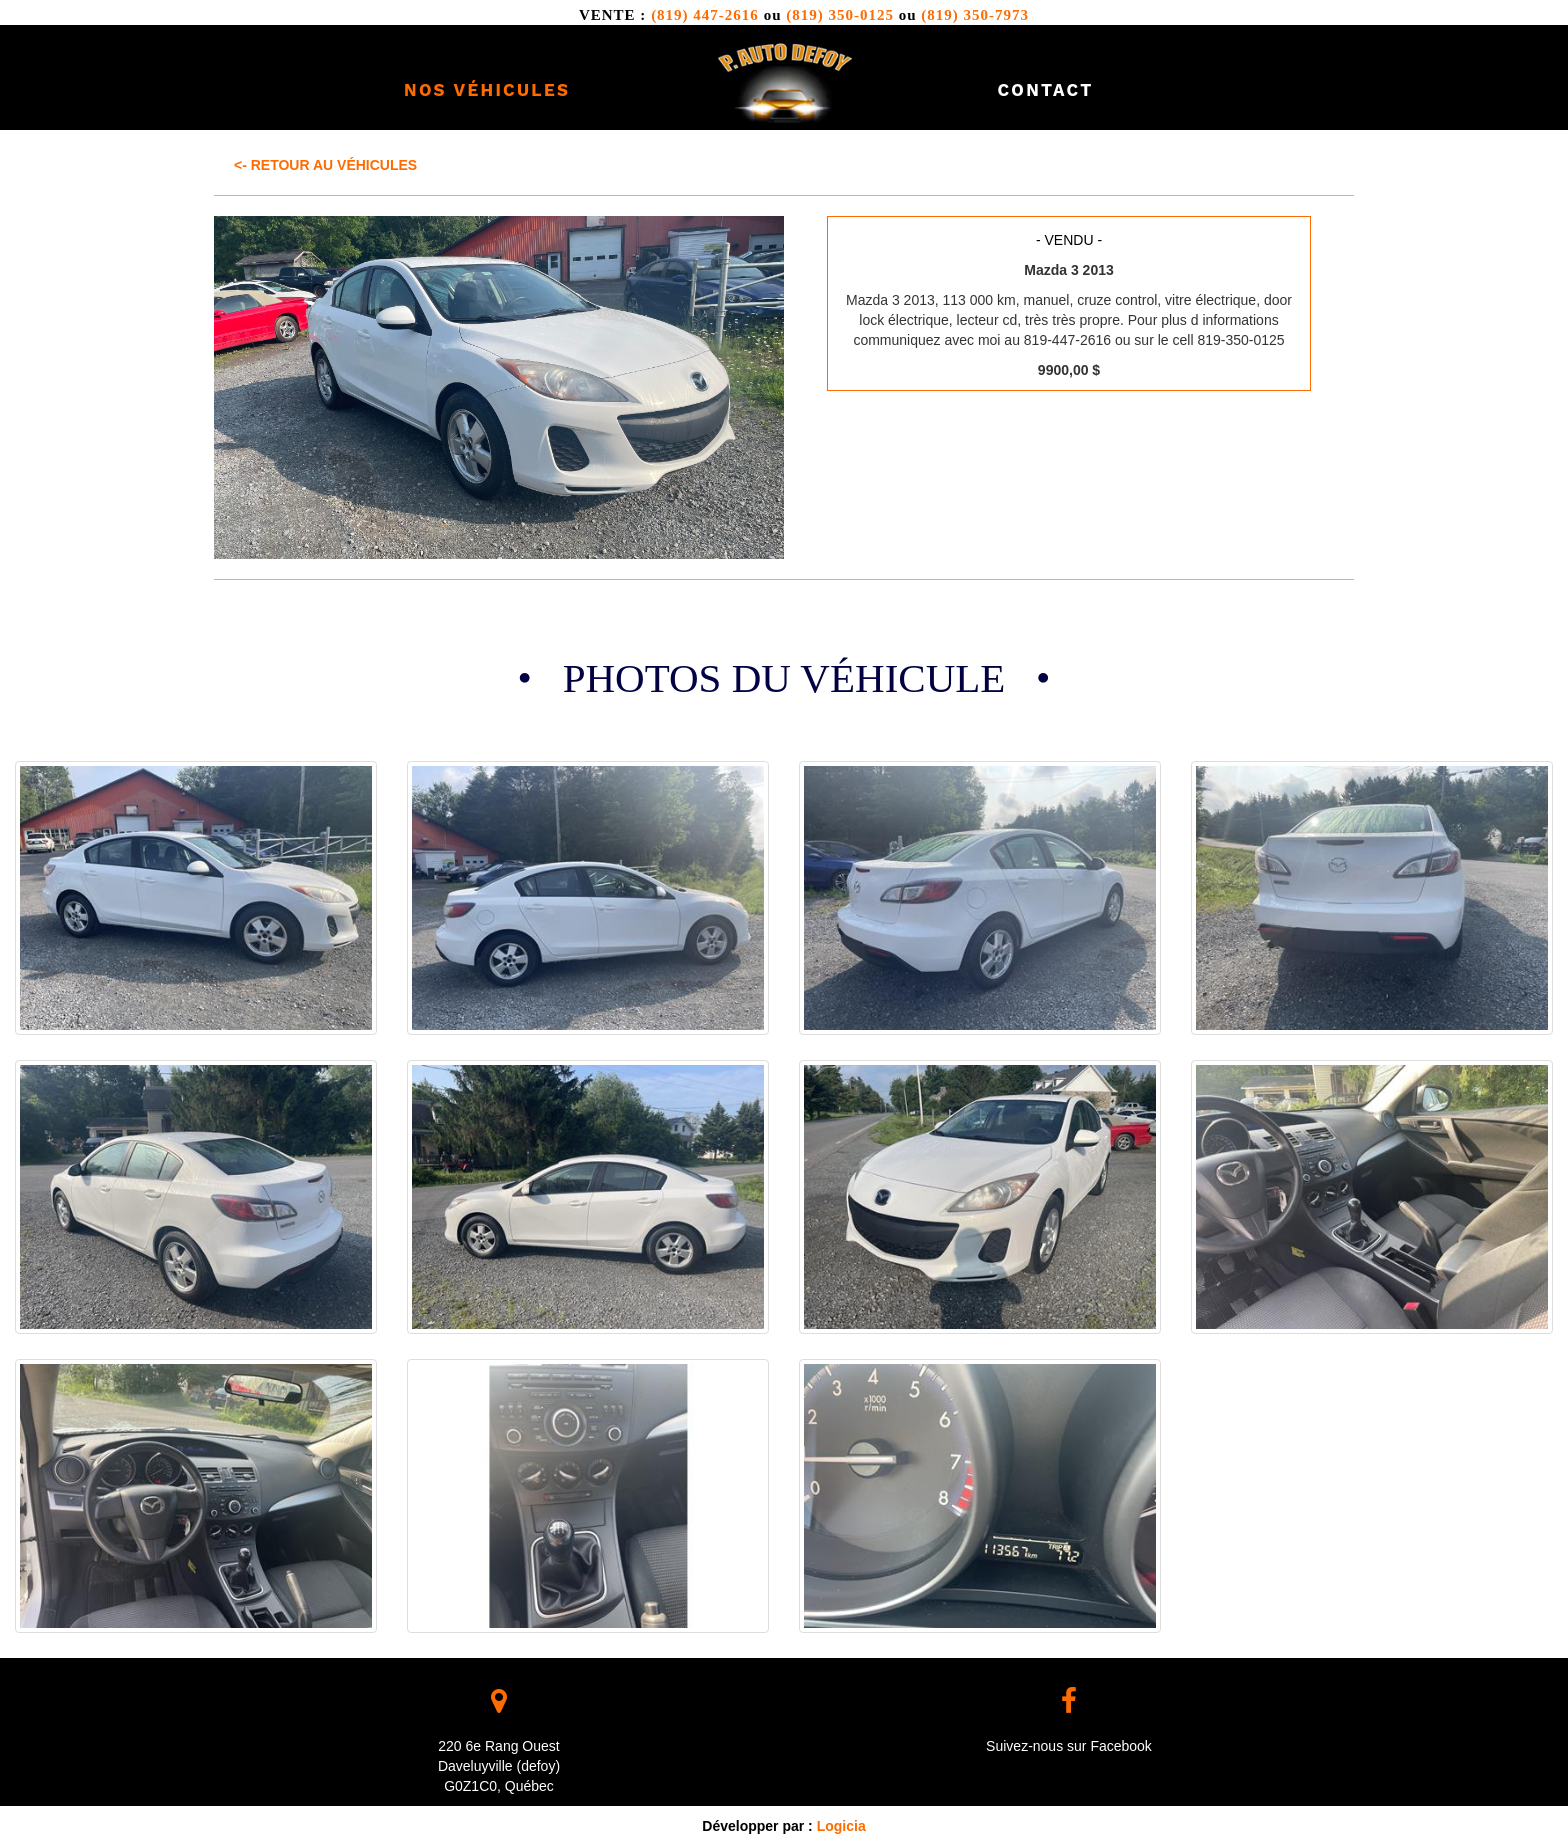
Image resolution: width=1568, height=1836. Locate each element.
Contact (1045, 90)
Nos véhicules (487, 90)
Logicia (841, 1826)
